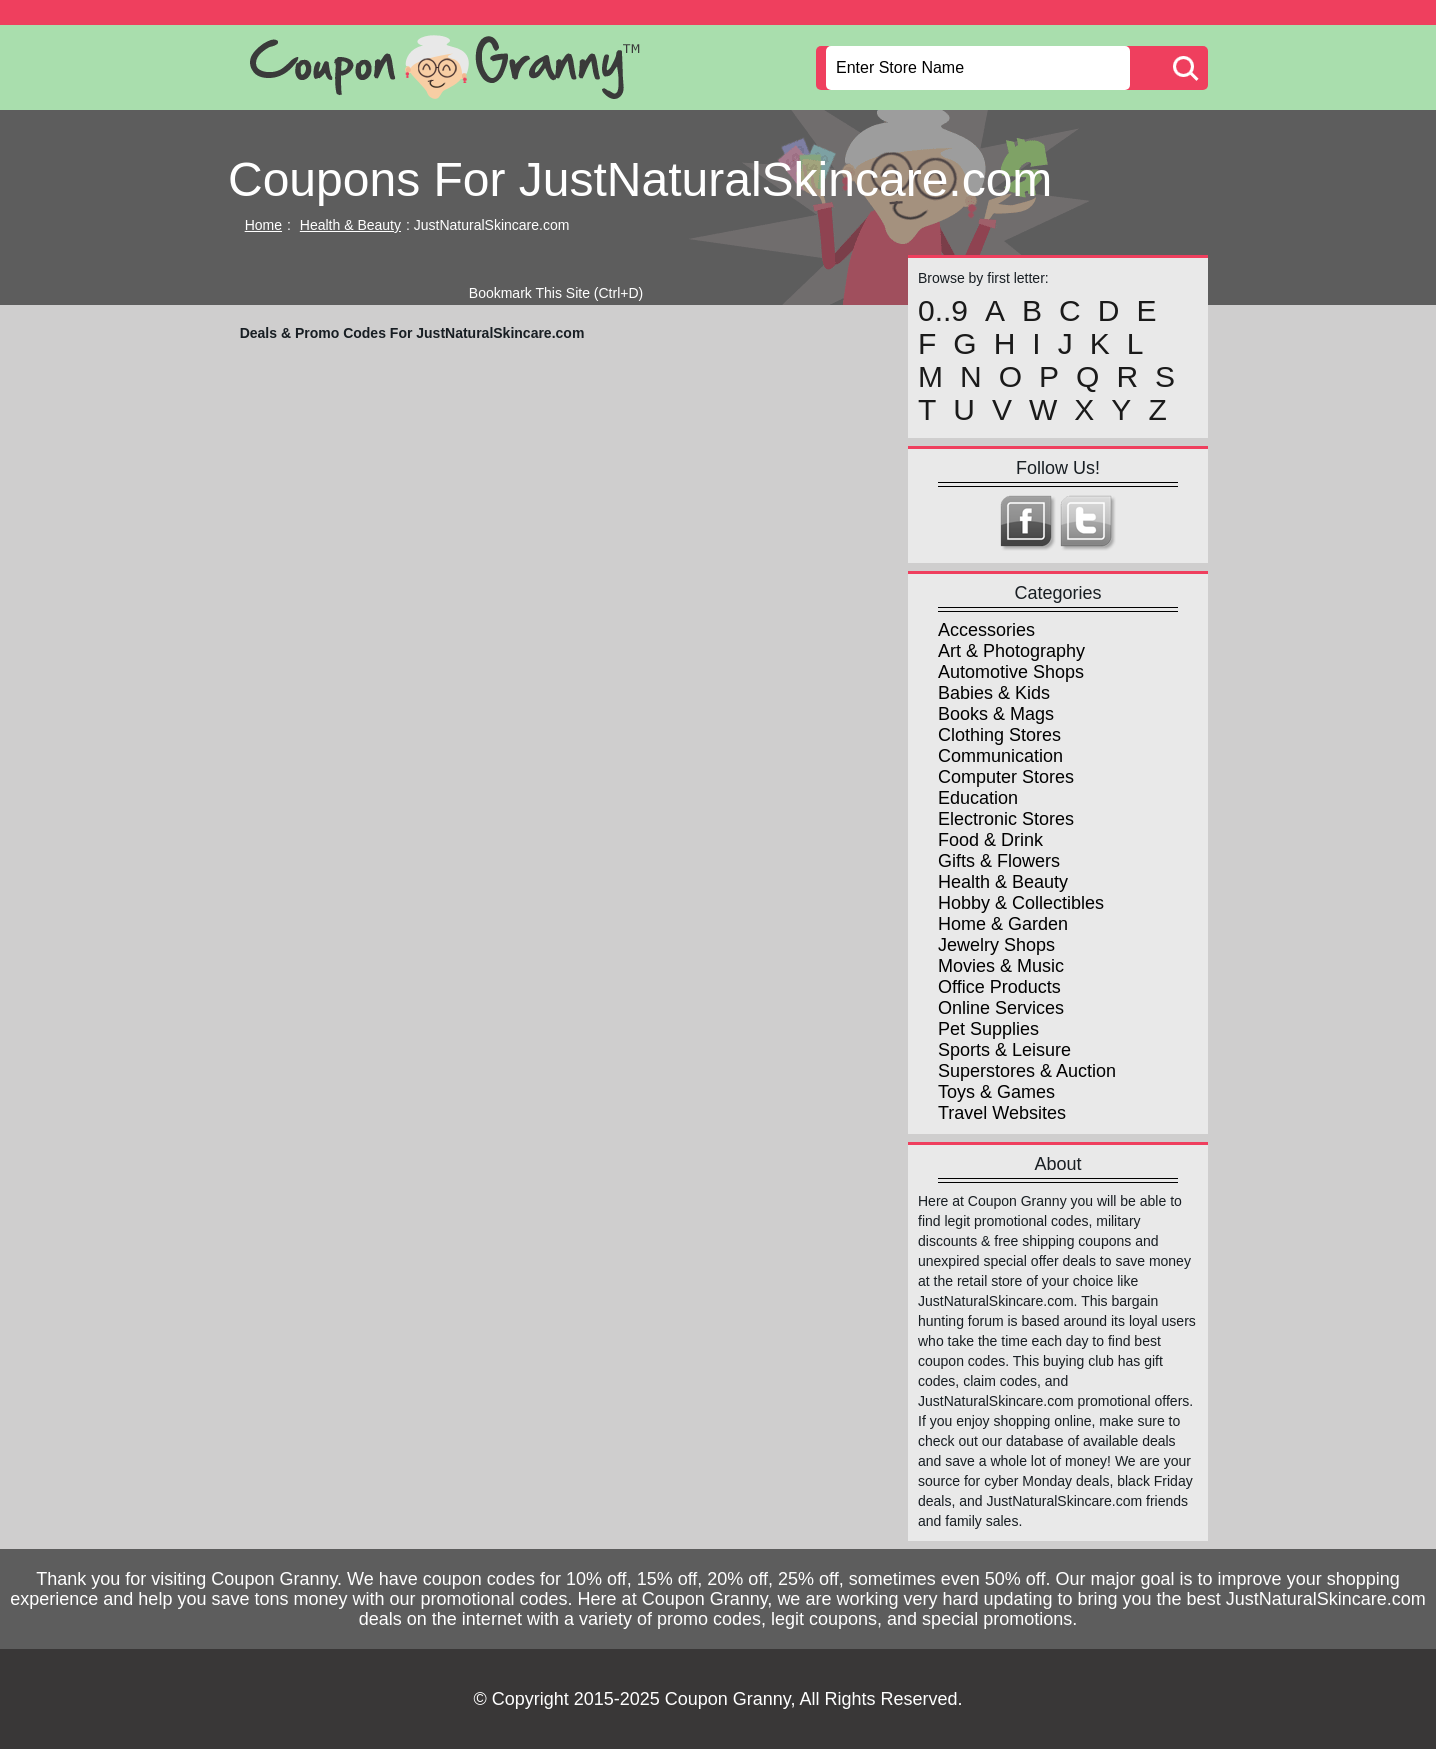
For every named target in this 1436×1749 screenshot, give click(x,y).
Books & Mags (996, 714)
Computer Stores (1006, 777)
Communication (1000, 756)
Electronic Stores (1006, 819)
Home (263, 225)
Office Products (999, 987)
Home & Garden (1003, 924)
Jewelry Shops (996, 945)
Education (978, 798)
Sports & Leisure (1004, 1050)
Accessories (986, 630)
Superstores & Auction (1027, 1071)
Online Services (1001, 1008)
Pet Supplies (988, 1029)
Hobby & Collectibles (1021, 903)
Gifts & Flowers (999, 861)
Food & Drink (990, 840)
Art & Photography (1011, 651)
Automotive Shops (1011, 672)
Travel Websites (1002, 1113)
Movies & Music (1001, 966)
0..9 (943, 311)
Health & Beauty (350, 225)
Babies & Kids (994, 693)
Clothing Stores (999, 735)
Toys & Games (996, 1092)
